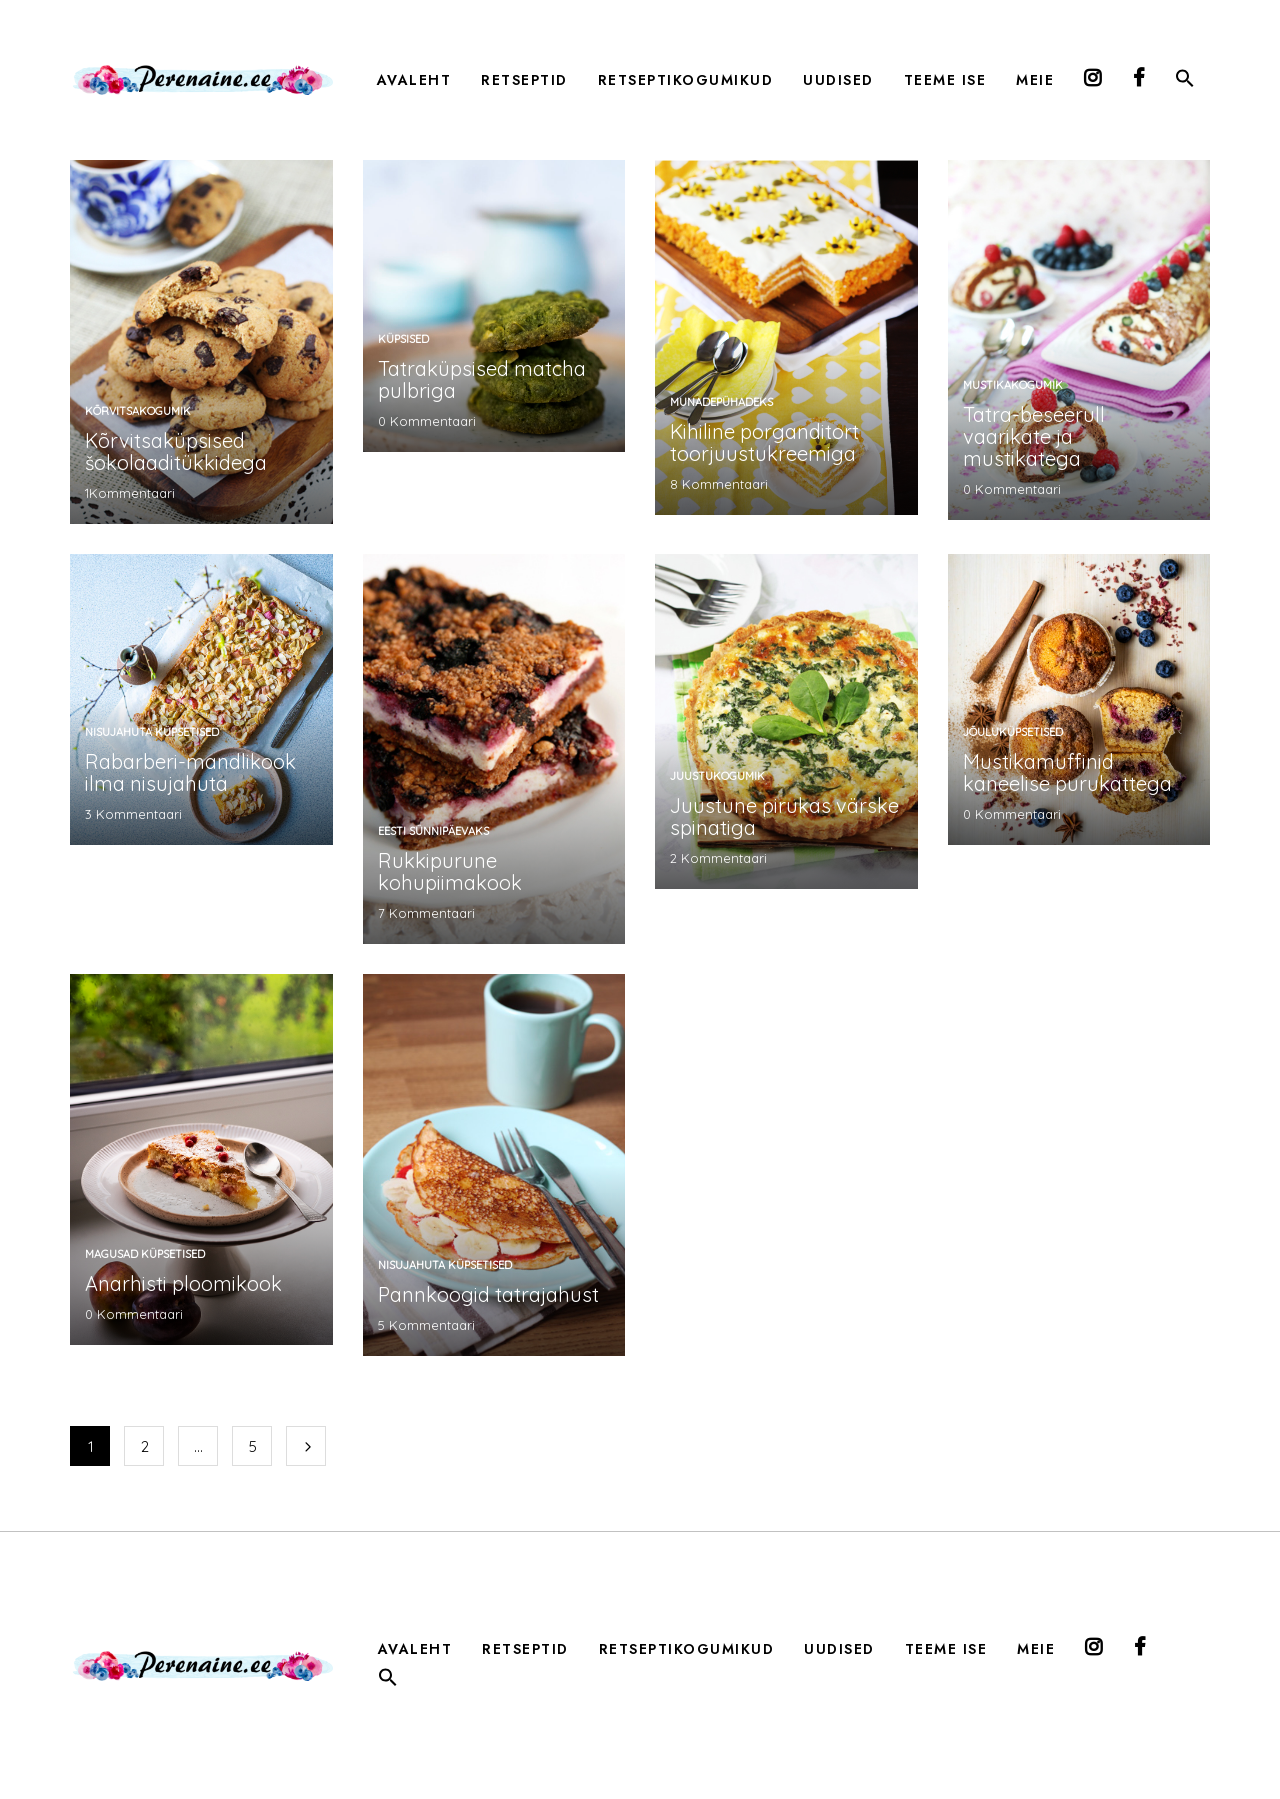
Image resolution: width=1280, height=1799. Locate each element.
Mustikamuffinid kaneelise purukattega (1067, 772)
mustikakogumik (1013, 385)
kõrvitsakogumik (138, 411)
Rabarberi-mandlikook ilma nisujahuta (190, 772)
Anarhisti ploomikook (183, 1283)
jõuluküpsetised (1013, 732)
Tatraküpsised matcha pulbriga (482, 379)
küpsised (403, 339)
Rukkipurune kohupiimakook (450, 871)
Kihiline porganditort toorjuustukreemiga (764, 442)
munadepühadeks (721, 402)
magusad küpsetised (145, 1254)
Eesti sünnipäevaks (433, 831)
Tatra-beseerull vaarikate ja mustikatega (1034, 436)
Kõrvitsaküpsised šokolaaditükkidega (176, 451)
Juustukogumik (717, 776)
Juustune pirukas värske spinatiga (784, 816)
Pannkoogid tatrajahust (488, 1294)
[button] (1185, 82)
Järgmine (306, 1446)
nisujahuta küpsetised (152, 732)
